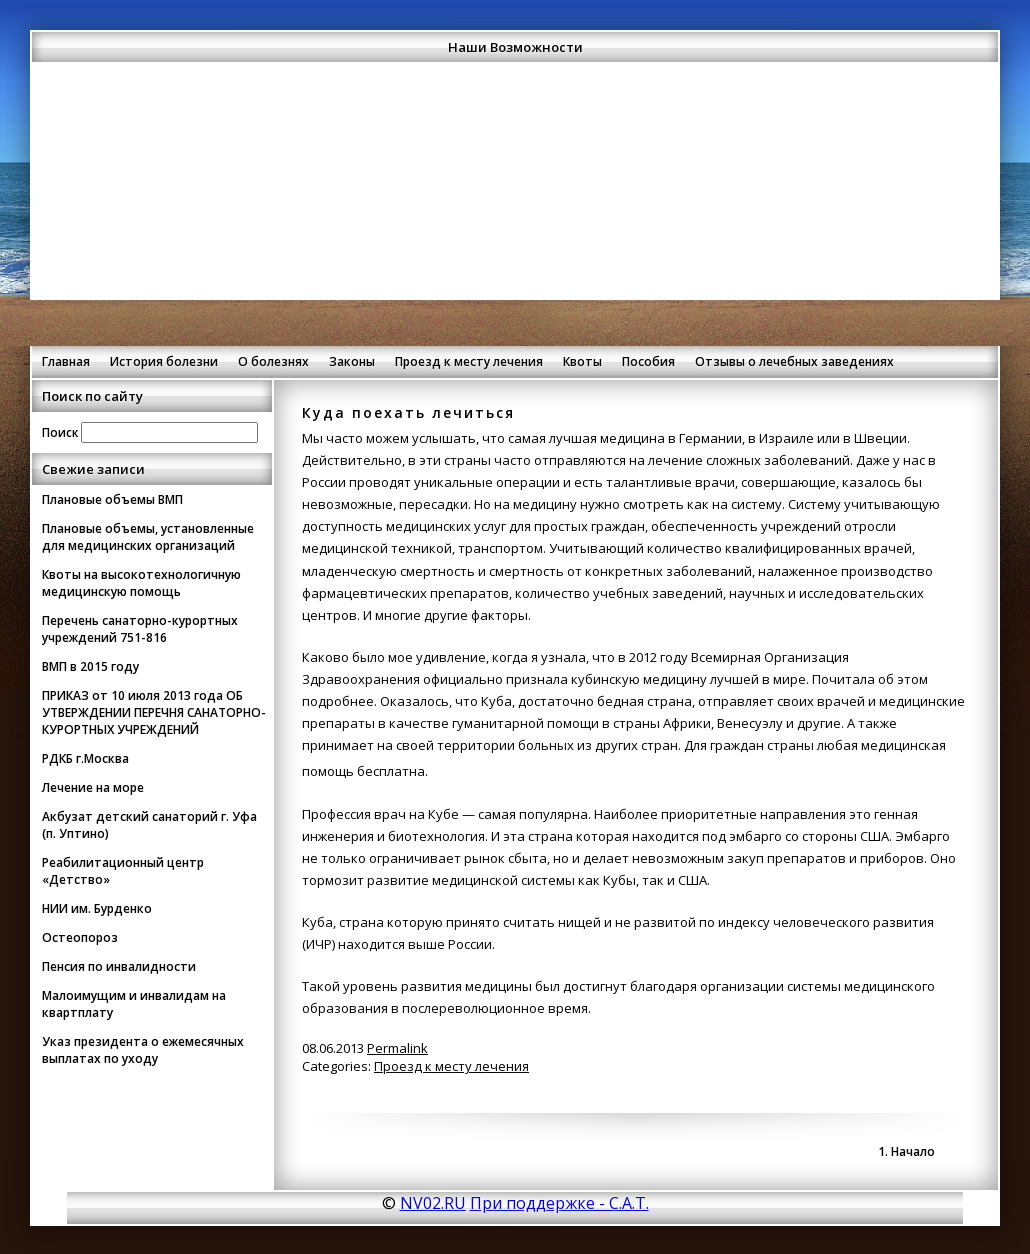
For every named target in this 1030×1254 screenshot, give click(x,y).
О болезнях (273, 361)
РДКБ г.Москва (85, 758)
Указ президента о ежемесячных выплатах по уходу (143, 1050)
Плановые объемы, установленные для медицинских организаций (148, 537)
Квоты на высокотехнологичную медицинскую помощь (141, 583)
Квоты (582, 361)
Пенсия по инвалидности (119, 966)
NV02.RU (433, 1203)
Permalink (397, 1048)
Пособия (648, 361)
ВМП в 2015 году (90, 666)
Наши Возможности (515, 47)
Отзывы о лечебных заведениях (794, 361)
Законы (352, 361)
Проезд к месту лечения (469, 361)
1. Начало (906, 1151)
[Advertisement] (515, 204)
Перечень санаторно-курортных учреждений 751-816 (140, 629)
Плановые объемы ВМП (112, 499)
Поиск (60, 432)
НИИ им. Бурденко (97, 908)
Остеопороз (80, 937)
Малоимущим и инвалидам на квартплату (134, 1004)
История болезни (164, 361)
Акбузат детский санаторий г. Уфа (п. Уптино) (149, 825)
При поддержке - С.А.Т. (559, 1203)
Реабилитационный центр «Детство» (123, 871)
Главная (66, 361)
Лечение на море (93, 787)
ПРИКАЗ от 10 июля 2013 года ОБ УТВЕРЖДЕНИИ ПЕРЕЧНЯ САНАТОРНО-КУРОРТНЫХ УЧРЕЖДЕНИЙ (154, 712)
